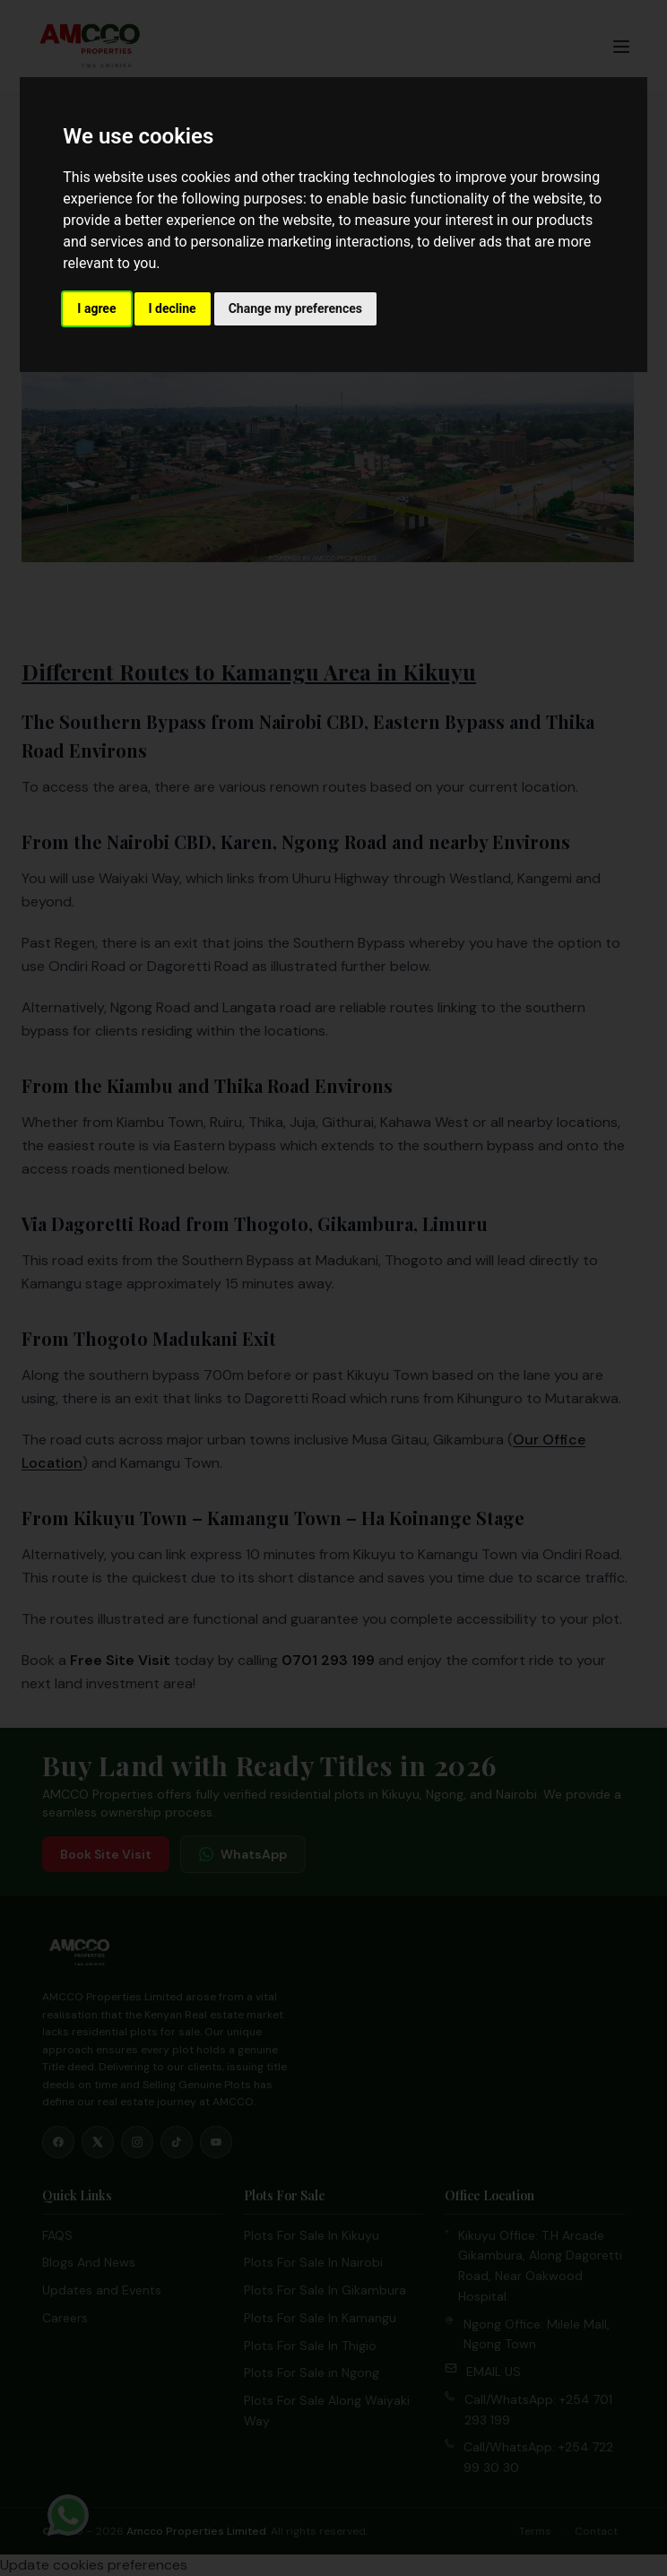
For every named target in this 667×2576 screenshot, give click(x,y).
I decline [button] (172, 308)
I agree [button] (96, 308)
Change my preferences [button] (295, 308)
